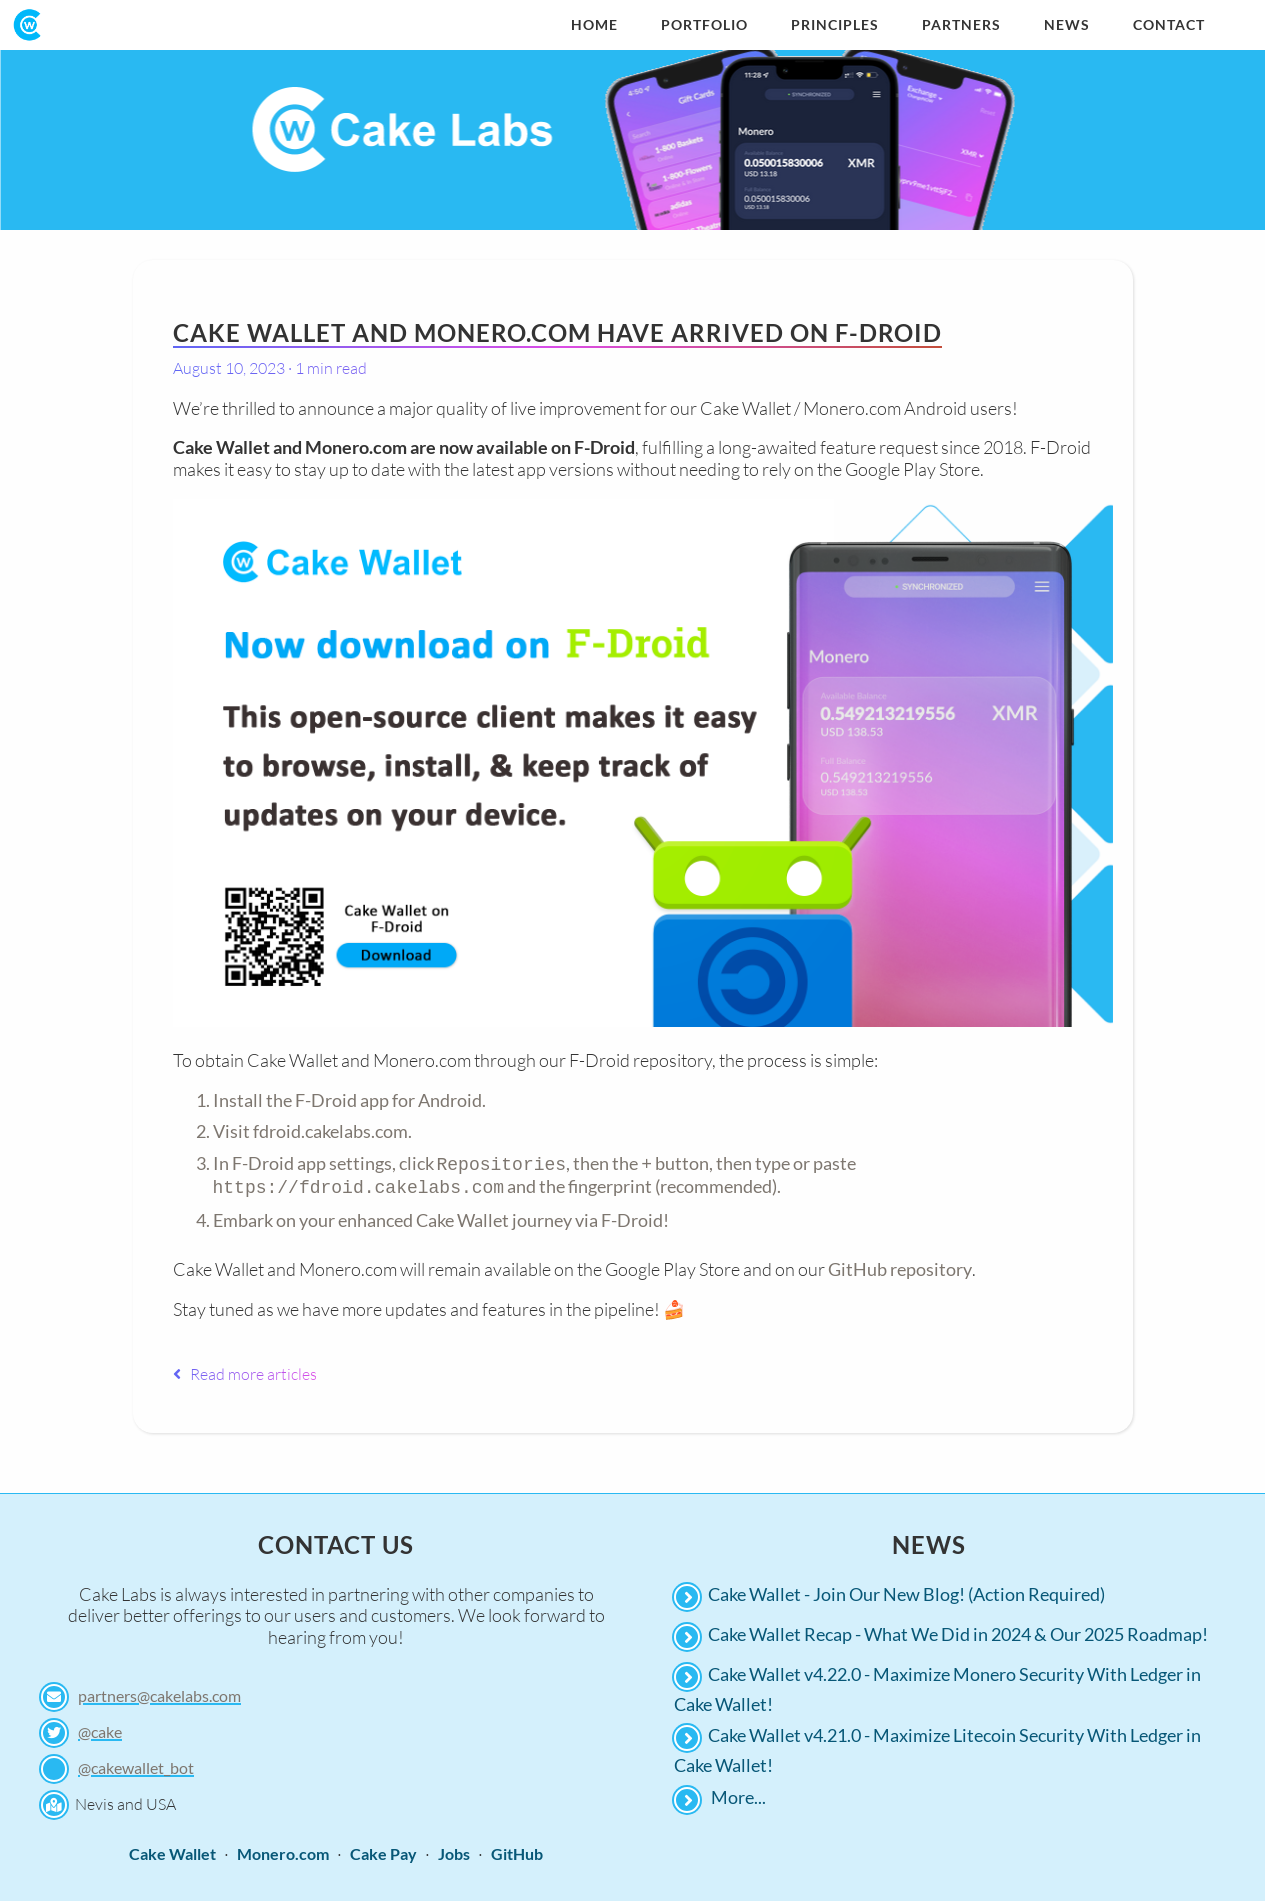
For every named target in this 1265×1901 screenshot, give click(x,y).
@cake (100, 1727)
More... (738, 1793)
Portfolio (704, 24)
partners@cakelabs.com (159, 1691)
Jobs (454, 1849)
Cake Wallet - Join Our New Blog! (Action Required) (906, 1590)
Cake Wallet (172, 1849)
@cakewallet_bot (136, 1763)
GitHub (517, 1849)
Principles (835, 24)
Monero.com (283, 1849)
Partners (961, 24)
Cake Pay (383, 1849)
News (1067, 24)
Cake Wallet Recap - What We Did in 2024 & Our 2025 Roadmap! (958, 1630)
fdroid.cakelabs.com (330, 1131)
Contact (1169, 24)
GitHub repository (900, 1265)
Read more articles (245, 1370)
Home (594, 24)
